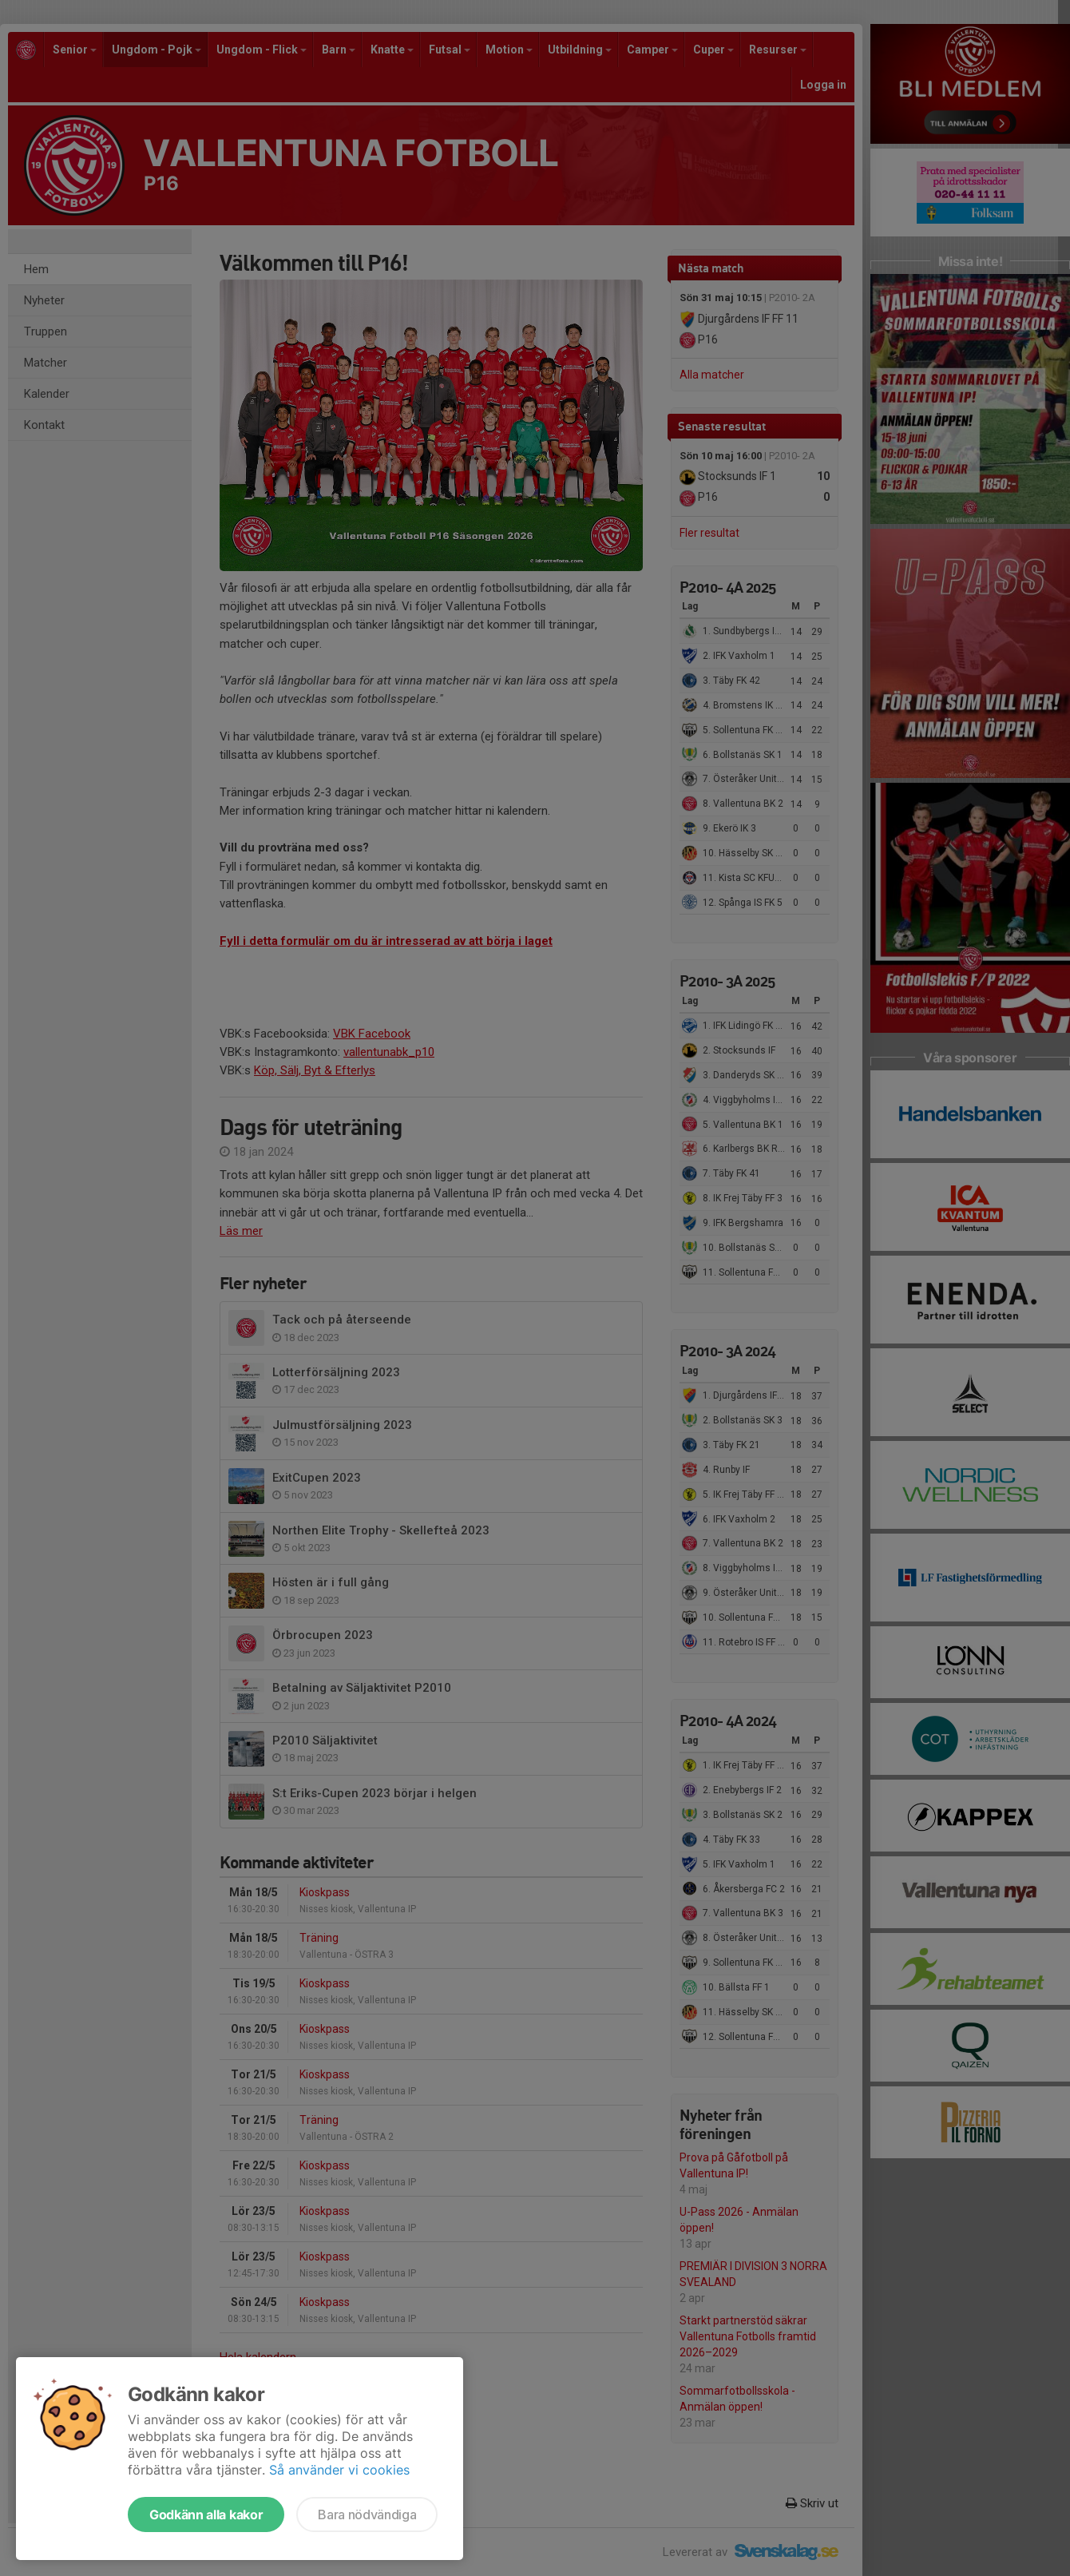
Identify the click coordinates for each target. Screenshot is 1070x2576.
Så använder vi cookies (339, 2470)
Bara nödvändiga (367, 2514)
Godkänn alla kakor (206, 2514)
